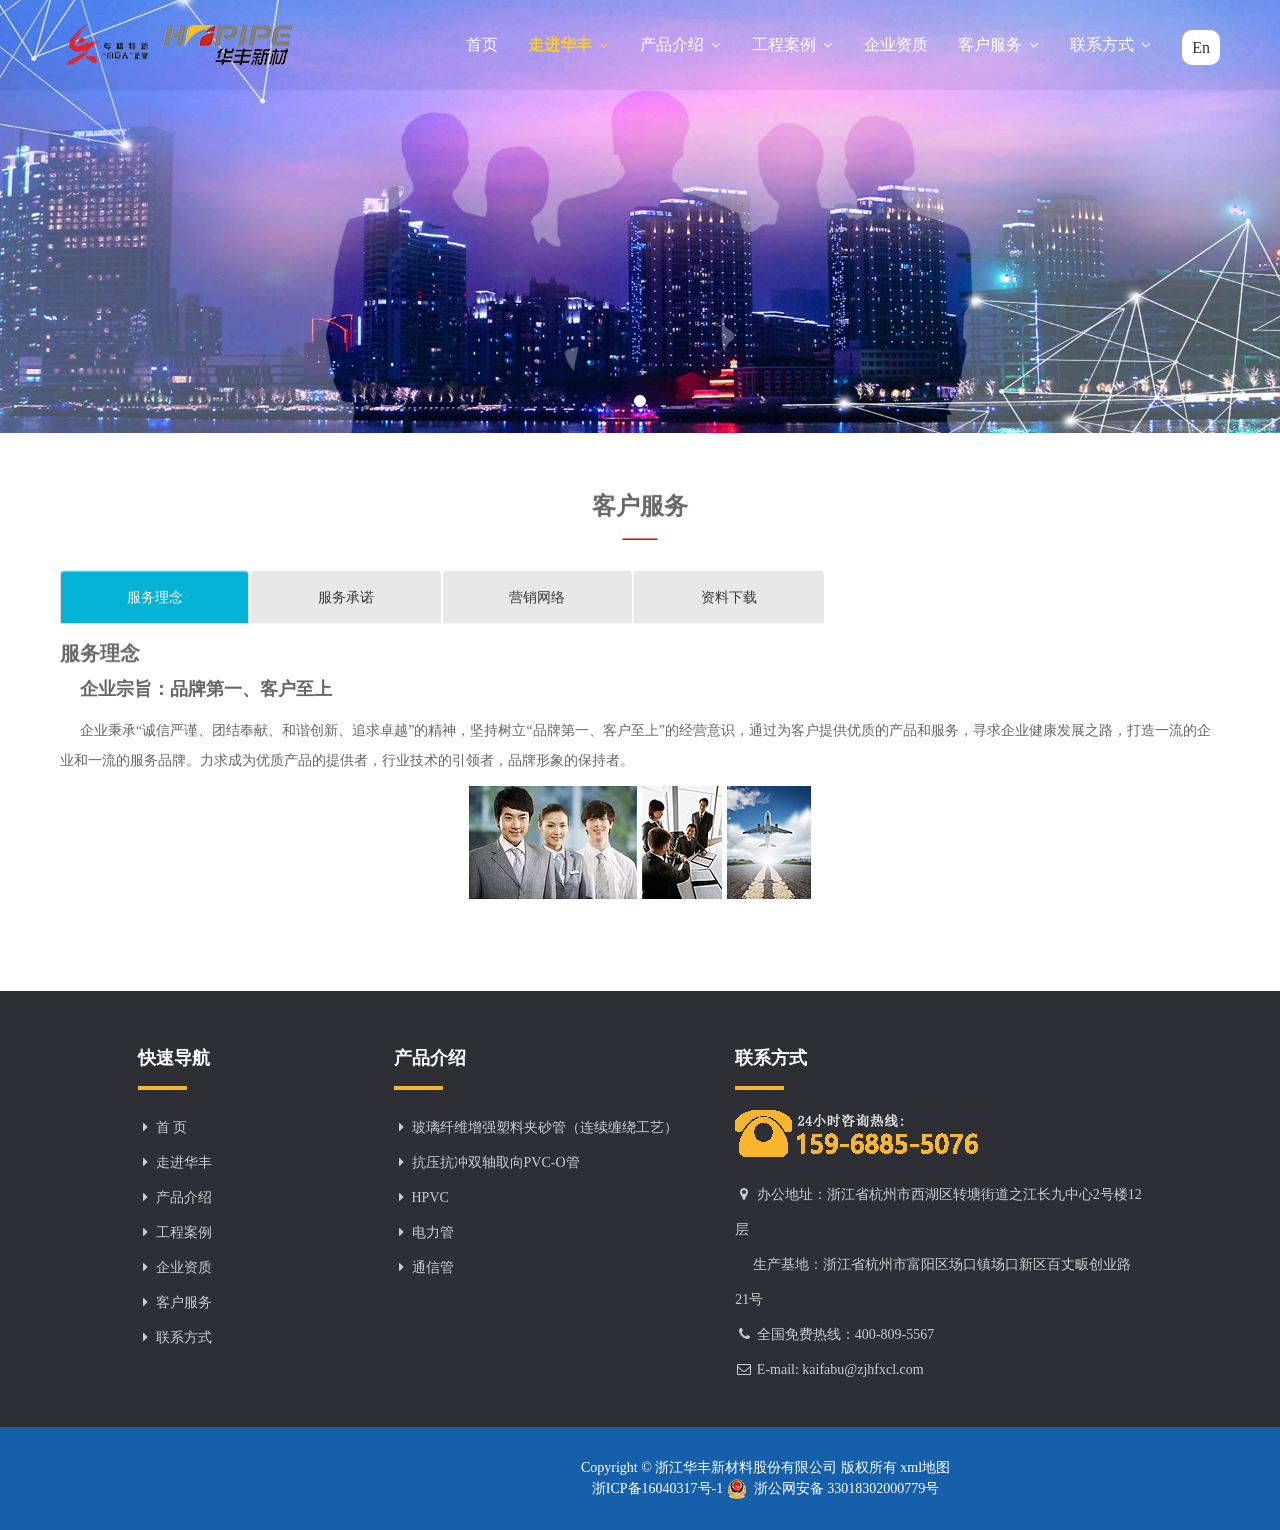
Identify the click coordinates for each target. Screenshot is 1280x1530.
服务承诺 (346, 598)
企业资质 (896, 44)
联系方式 (1111, 44)
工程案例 (793, 44)
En (1201, 47)
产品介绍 (681, 44)
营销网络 (537, 598)
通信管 (433, 1267)
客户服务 (999, 44)
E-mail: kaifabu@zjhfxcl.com (840, 1369)
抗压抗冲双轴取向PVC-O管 (496, 1162)
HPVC (430, 1197)
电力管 (433, 1232)
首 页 (172, 1127)
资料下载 (729, 598)
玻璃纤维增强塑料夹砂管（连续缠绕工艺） (545, 1127)
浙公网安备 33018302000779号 (833, 1489)
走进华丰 (569, 44)
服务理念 (155, 598)
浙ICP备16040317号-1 (659, 1488)
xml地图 (923, 1467)
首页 (482, 44)
